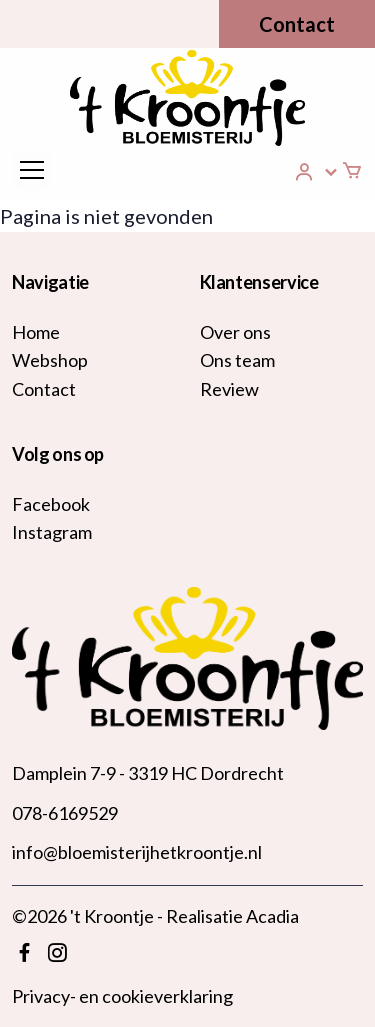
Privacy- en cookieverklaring (122, 996)
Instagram (52, 532)
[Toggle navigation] (32, 170)
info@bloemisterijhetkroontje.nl (137, 852)
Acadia (272, 916)
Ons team (237, 360)
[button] (317, 172)
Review (229, 389)
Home (36, 332)
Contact (297, 24)
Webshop (50, 360)
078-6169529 (65, 813)
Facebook (51, 504)
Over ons (235, 332)
